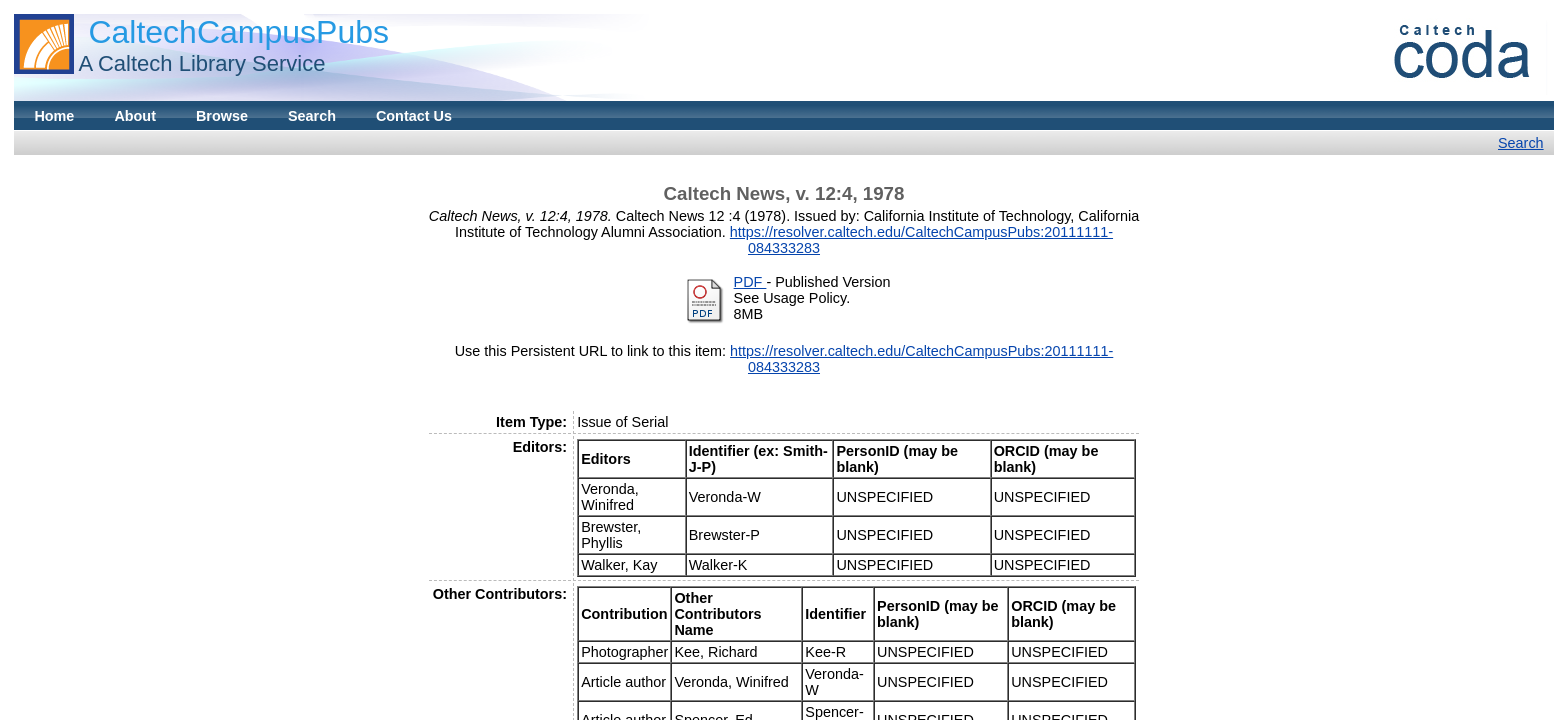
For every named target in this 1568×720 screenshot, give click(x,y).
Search (312, 116)
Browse (222, 116)
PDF (750, 282)
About (135, 116)
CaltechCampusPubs (238, 32)
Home (54, 116)
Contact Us (414, 116)
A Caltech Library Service (201, 63)
